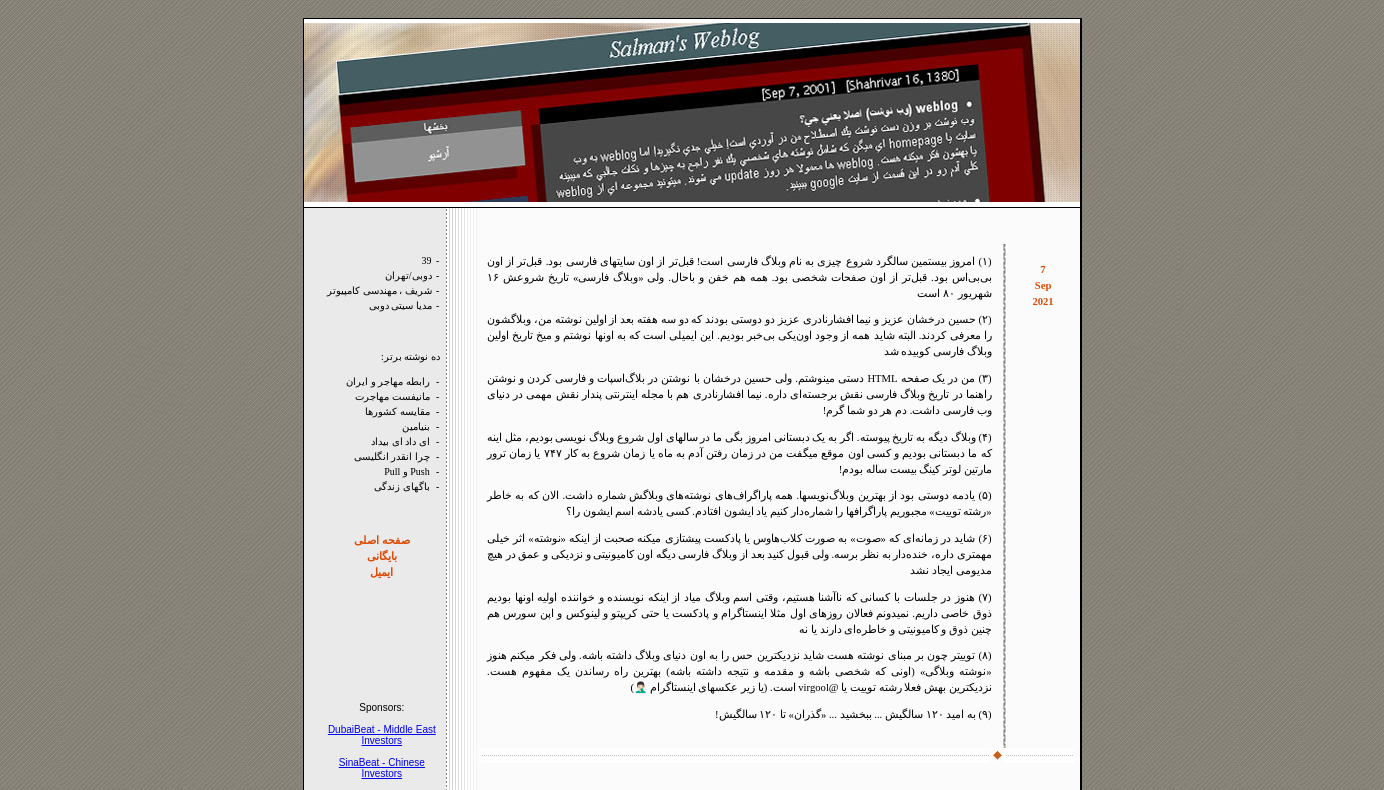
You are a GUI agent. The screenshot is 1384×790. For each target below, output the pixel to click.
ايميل (381, 572)
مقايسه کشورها (397, 411)
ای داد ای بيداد (400, 441)
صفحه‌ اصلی (382, 540)
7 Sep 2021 (1042, 285)
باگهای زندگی (402, 486)
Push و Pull (407, 471)
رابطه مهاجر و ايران (388, 381)
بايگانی (382, 556)
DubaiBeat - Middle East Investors (382, 735)
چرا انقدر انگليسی (392, 456)
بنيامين (416, 426)
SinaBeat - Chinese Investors (382, 768)
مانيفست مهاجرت (392, 396)
